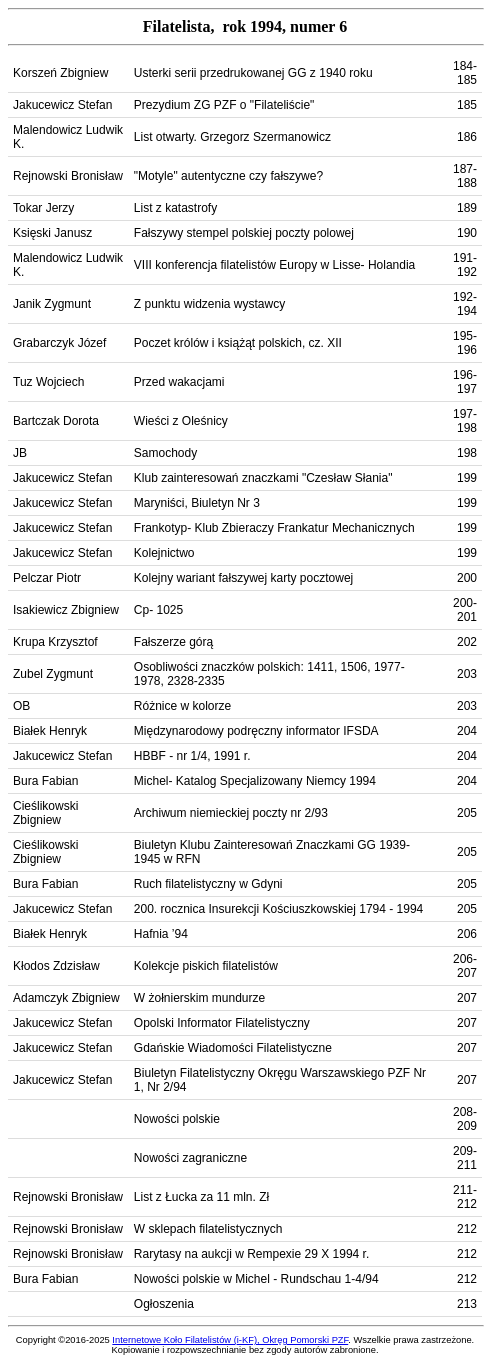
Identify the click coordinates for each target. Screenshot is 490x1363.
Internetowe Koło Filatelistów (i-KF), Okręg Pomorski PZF (230, 1340)
